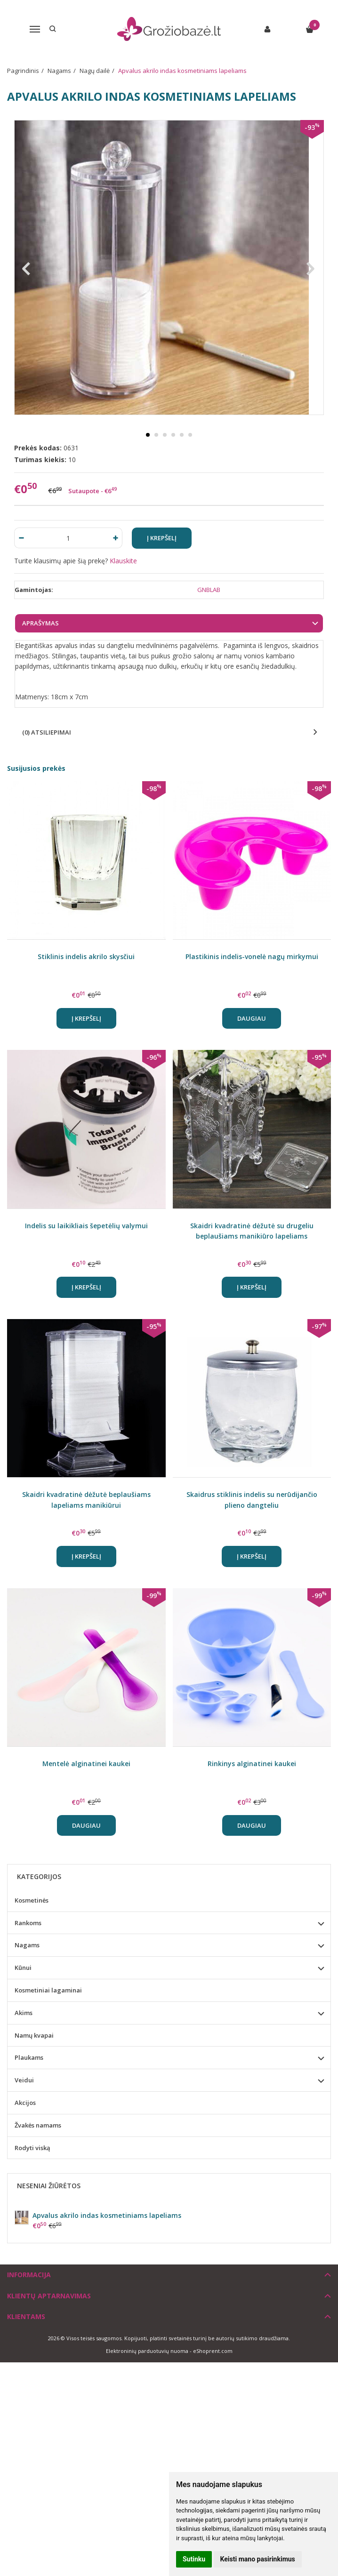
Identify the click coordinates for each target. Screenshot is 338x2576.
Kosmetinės (31, 1900)
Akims (23, 2012)
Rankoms (28, 1923)
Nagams (27, 1945)
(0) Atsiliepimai (46, 732)
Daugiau (251, 1018)
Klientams (26, 2316)
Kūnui (23, 1967)
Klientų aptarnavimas (49, 2295)
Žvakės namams (38, 2125)
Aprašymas (40, 623)
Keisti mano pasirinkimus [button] (257, 2559)
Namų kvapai (34, 2035)
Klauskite (123, 560)
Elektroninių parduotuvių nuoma (147, 2350)
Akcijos (25, 2102)
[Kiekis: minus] (21, 538)
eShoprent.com (213, 2350)
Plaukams (29, 2057)
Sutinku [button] (194, 2559)
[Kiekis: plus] (115, 538)
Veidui (24, 2080)
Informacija (29, 2274)
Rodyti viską (32, 2148)
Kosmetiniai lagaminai (48, 1990)
